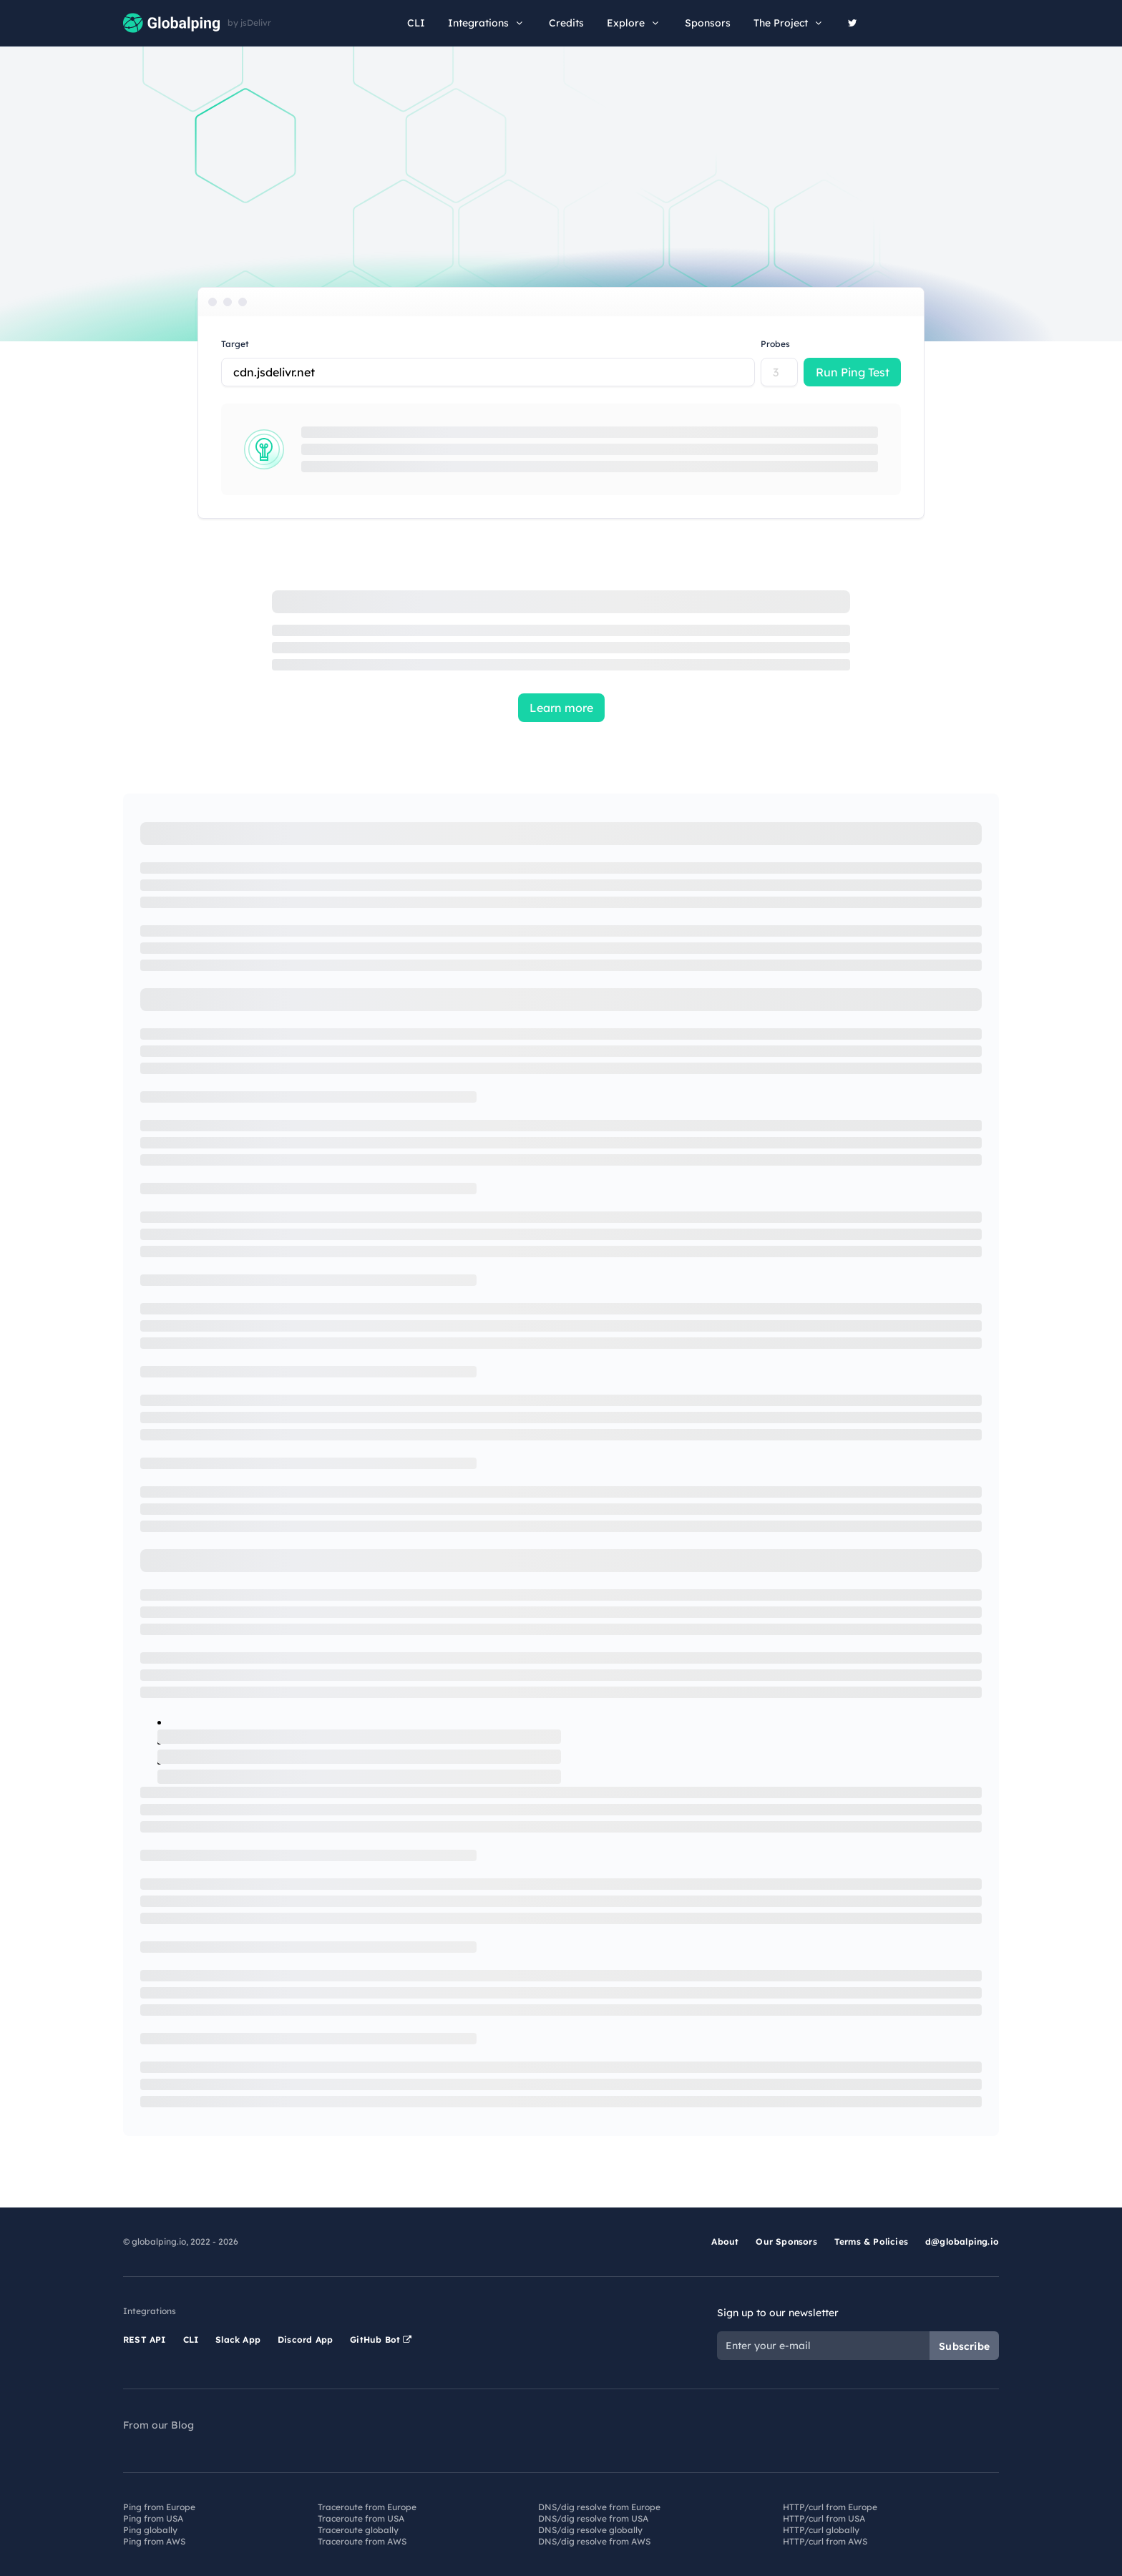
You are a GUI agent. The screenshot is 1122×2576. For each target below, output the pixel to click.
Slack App (237, 2339)
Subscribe (964, 2346)
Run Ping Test (852, 372)
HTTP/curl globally (821, 2529)
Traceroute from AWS (362, 2541)
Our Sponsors (786, 2241)
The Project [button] (789, 23)
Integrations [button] (487, 23)
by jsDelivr (249, 23)
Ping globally (150, 2529)
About (724, 2241)
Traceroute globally (358, 2529)
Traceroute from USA (361, 2518)
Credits (566, 22)
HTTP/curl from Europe (830, 2507)
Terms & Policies (871, 2241)
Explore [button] (634, 23)
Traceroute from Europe (367, 2507)
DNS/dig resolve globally (590, 2529)
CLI (416, 22)
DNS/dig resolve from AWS (594, 2541)
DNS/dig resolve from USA (593, 2518)
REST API (144, 2339)
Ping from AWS (154, 2541)
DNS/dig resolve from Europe (599, 2507)
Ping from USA (153, 2518)
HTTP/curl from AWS (825, 2541)
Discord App (305, 2339)
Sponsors (708, 22)
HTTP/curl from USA (824, 2518)
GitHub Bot (380, 2339)
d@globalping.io (962, 2241)
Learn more (561, 708)
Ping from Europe (159, 2507)
